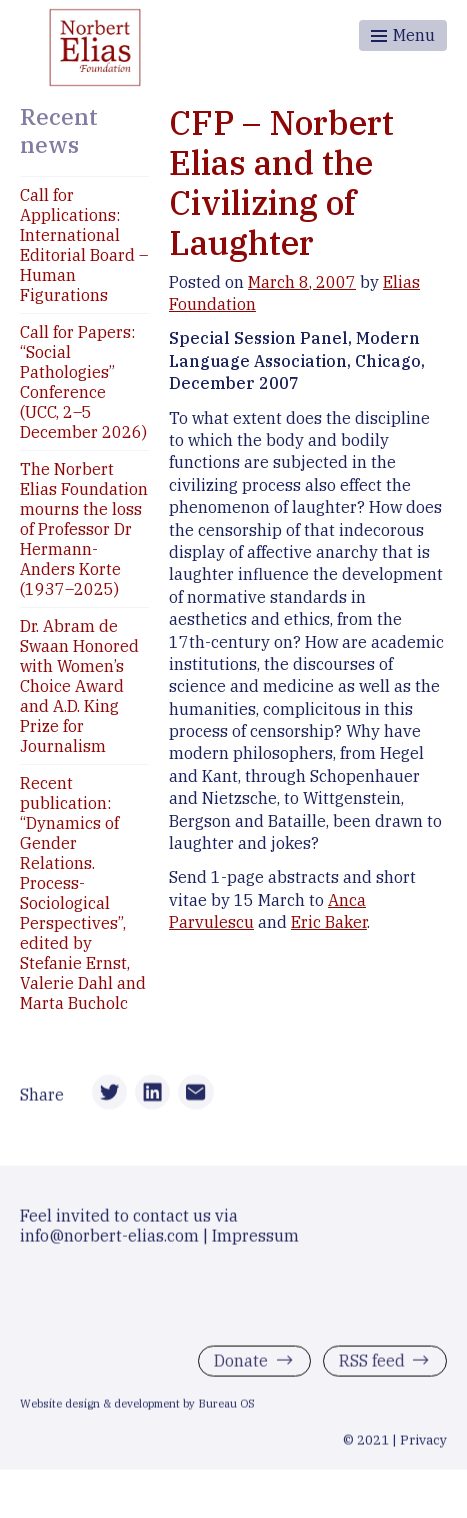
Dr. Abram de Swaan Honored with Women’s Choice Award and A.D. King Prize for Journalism (79, 686)
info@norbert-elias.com (109, 1239)
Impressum (255, 1239)
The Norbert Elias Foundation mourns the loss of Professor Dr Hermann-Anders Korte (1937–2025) (84, 529)
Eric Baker (329, 922)
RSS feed (372, 1364)
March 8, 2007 (302, 282)
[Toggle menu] (403, 35)
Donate (241, 1364)
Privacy (423, 1443)
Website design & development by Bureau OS (137, 1407)
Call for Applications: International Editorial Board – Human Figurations (84, 245)
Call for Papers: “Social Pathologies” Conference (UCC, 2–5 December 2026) (83, 382)
